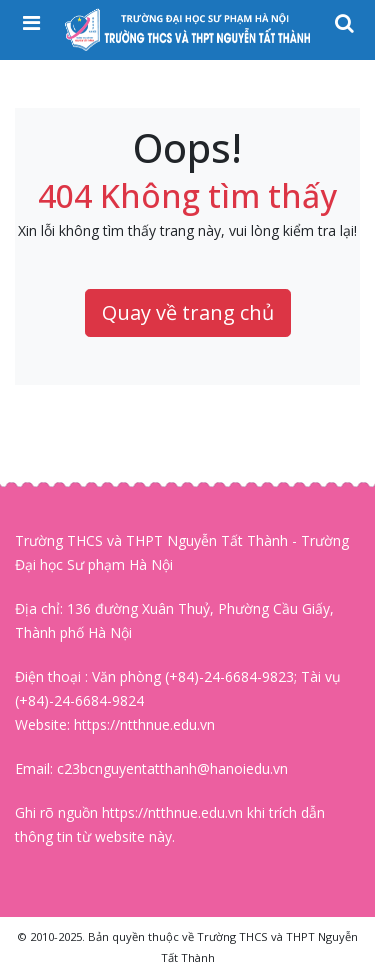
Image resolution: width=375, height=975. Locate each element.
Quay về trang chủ (188, 312)
